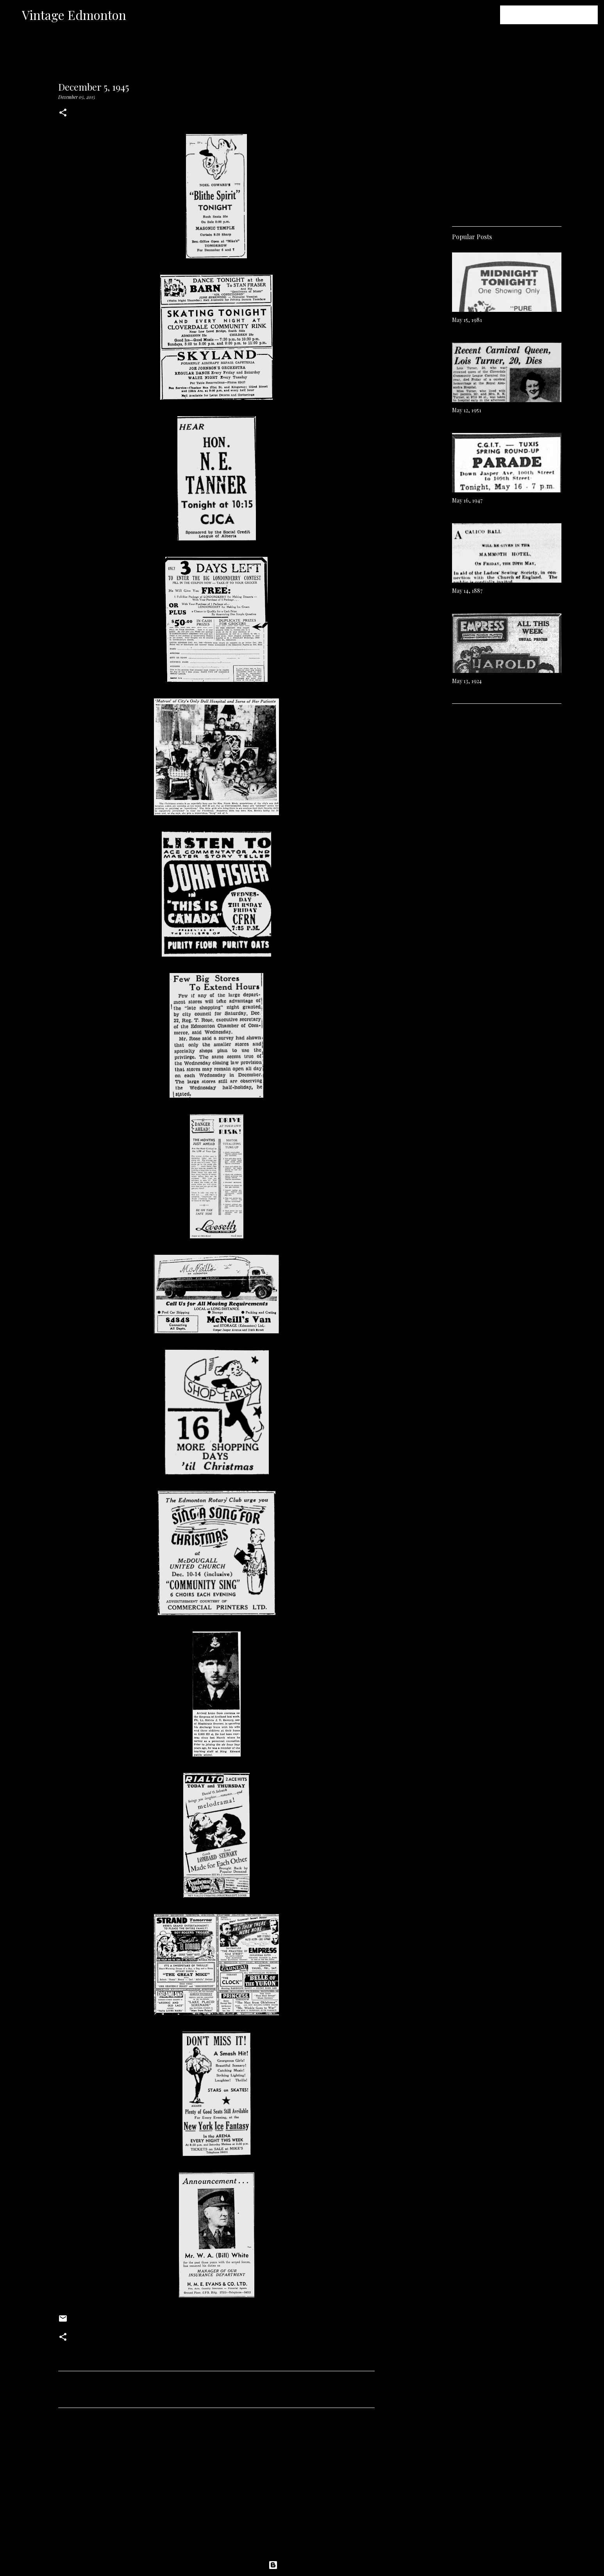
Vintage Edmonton (74, 14)
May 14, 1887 (467, 590)
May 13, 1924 (467, 681)
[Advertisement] (216, 2487)
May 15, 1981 (467, 320)
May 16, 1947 (467, 500)
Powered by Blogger (302, 2565)
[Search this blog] (557, 14)
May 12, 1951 (466, 410)
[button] (63, 113)
